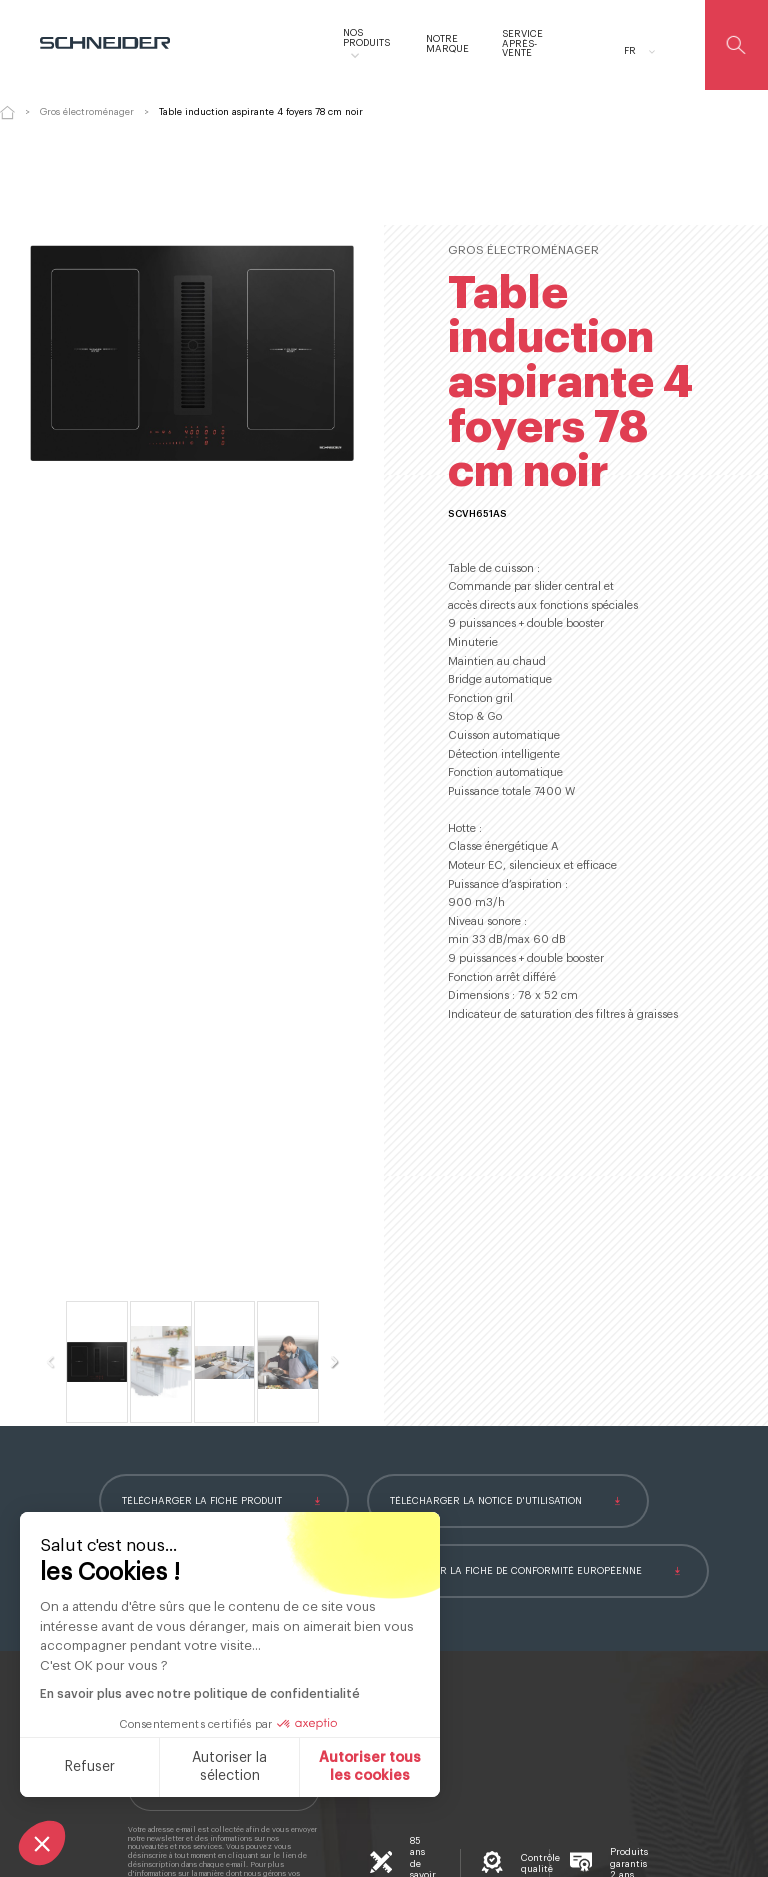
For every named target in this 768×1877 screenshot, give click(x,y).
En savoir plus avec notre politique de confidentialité (200, 1694)
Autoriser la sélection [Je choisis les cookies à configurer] (229, 1767)
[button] (42, 1843)
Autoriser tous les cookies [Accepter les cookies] (370, 1767)
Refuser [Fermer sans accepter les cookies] (90, 1767)
